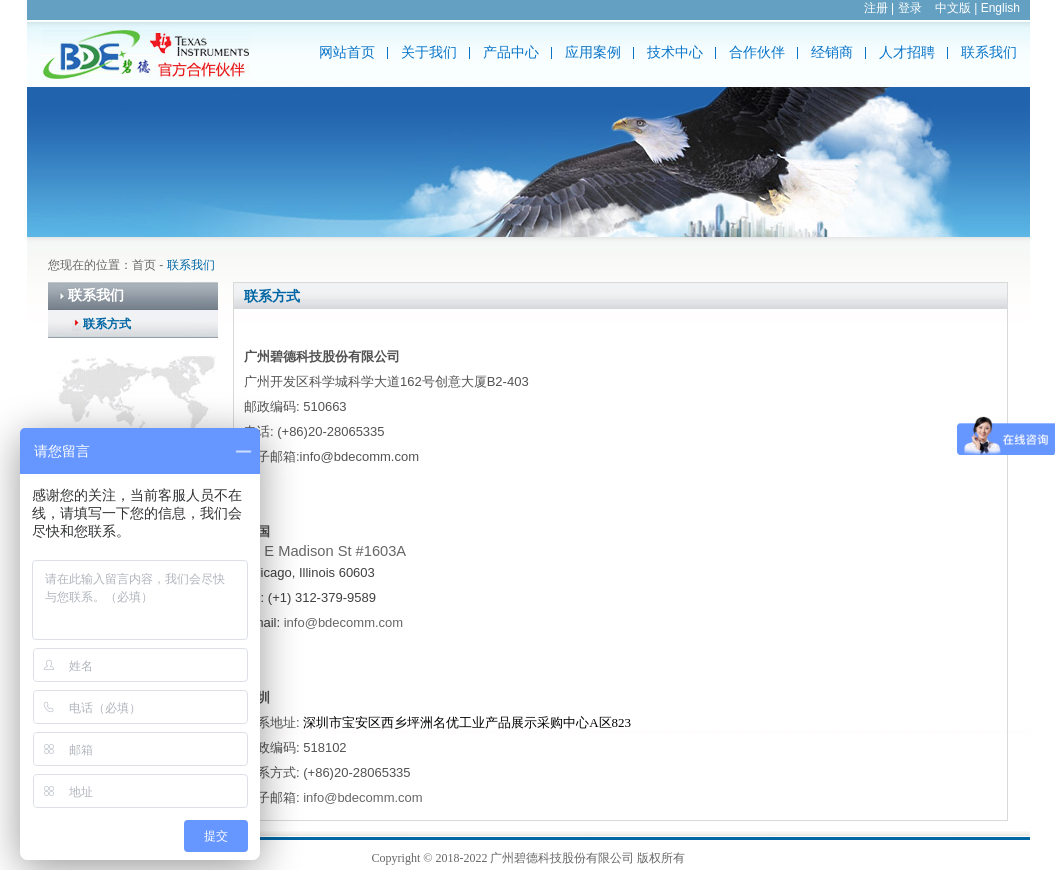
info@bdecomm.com (343, 622)
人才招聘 (907, 52)
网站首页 (347, 52)
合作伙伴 (757, 52)
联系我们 (989, 52)
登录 (910, 8)
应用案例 (593, 52)
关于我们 (429, 52)
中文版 (953, 8)
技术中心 (675, 52)
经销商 (832, 52)
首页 (144, 265)
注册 (876, 8)
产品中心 (511, 52)
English (1000, 8)
